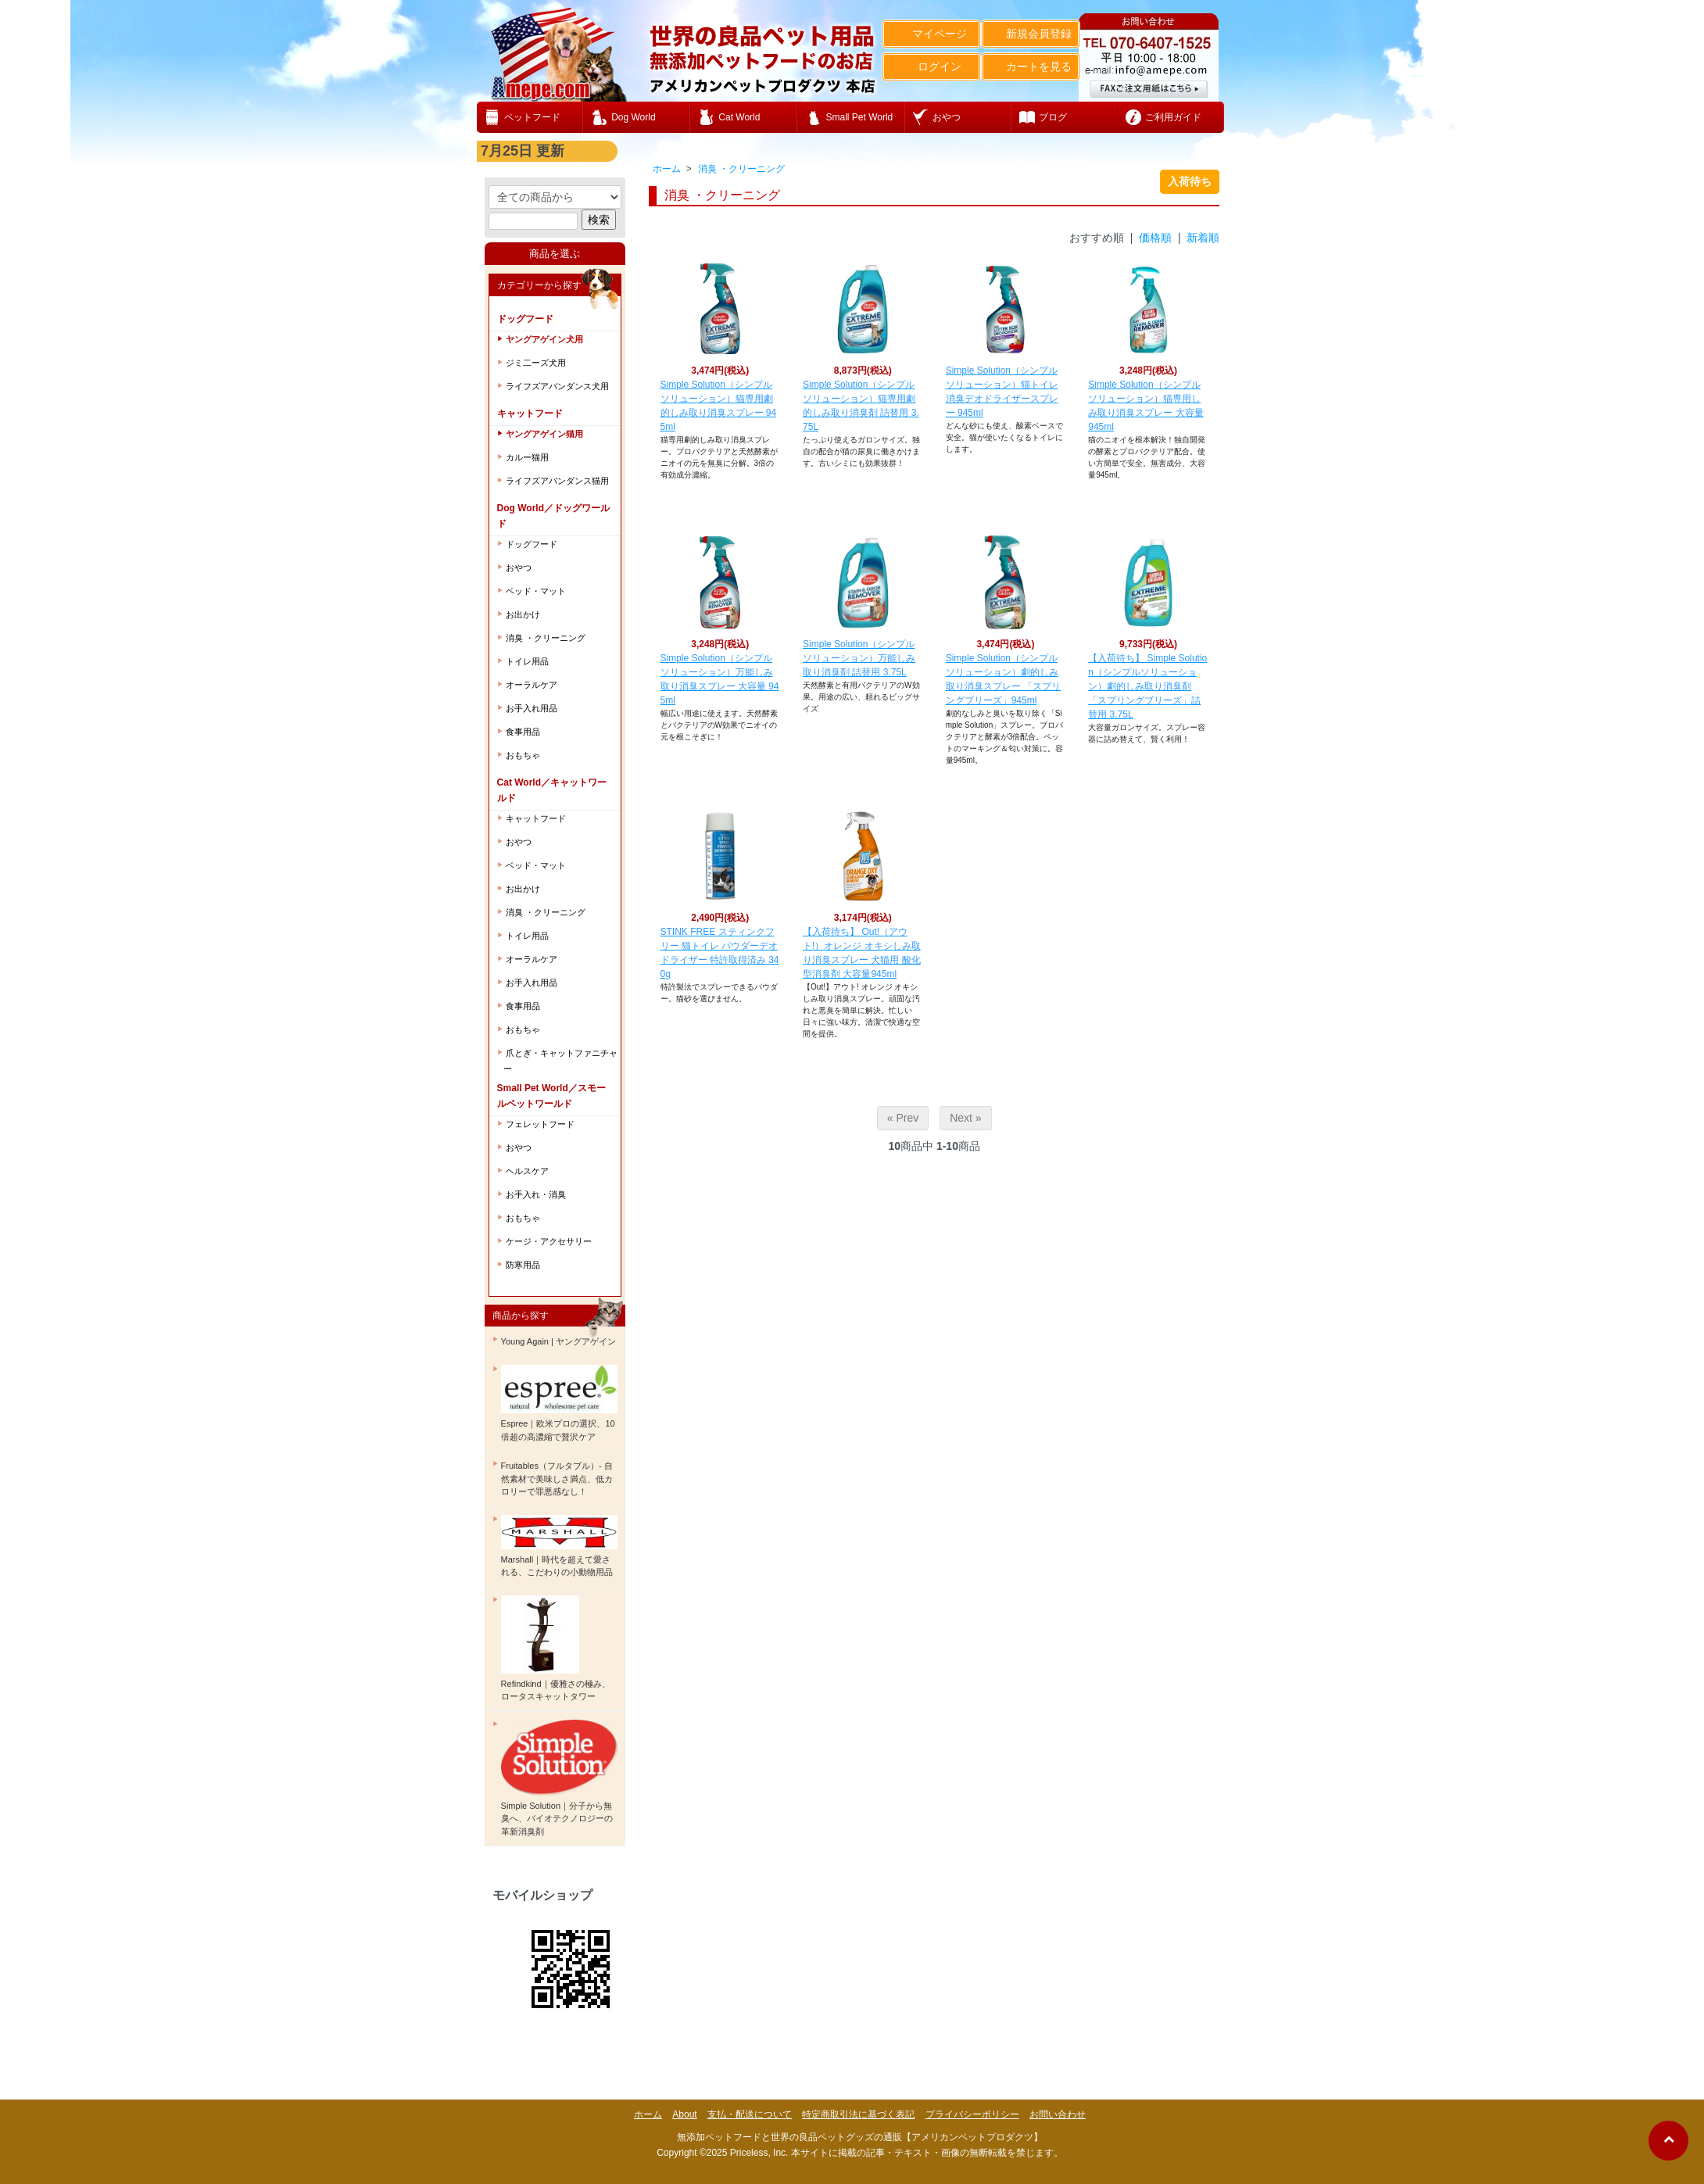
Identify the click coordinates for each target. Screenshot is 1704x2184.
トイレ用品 (527, 661)
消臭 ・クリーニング (741, 168)
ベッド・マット (536, 591)
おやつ (519, 567)
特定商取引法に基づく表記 (858, 2114)
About (684, 2114)
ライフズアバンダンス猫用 (557, 480)
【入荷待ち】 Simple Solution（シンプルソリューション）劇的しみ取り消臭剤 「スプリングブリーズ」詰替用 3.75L (1147, 686)
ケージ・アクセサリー (549, 1241)
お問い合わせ (1057, 2114)
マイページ (931, 33)
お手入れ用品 (531, 708)
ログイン (931, 66)
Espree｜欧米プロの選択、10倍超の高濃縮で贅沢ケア (559, 1403)
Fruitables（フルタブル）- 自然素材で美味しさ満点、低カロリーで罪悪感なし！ (557, 1478)
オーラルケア (531, 684)
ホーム (667, 168)
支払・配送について (749, 2114)
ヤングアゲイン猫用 (544, 434)
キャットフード (536, 818)
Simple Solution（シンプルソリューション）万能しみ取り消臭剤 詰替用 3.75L (859, 658)
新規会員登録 (1031, 33)
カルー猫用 (527, 457)
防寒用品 (523, 1264)
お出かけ (523, 614)
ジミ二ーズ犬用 (536, 362)
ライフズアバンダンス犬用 (557, 386)
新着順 (1203, 237)
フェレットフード (540, 1124)
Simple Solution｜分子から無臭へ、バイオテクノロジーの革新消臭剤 (559, 1778)
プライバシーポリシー (972, 2114)
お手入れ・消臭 (536, 1194)
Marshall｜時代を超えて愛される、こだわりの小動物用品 (559, 1546)
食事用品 (523, 731)
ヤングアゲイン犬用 (544, 339)
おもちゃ (523, 755)
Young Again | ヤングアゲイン (558, 1341)
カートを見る (1031, 66)
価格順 (1155, 237)
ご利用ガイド (1173, 117)
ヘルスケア (527, 1171)
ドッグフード (531, 544)
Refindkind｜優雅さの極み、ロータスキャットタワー (555, 1648)
